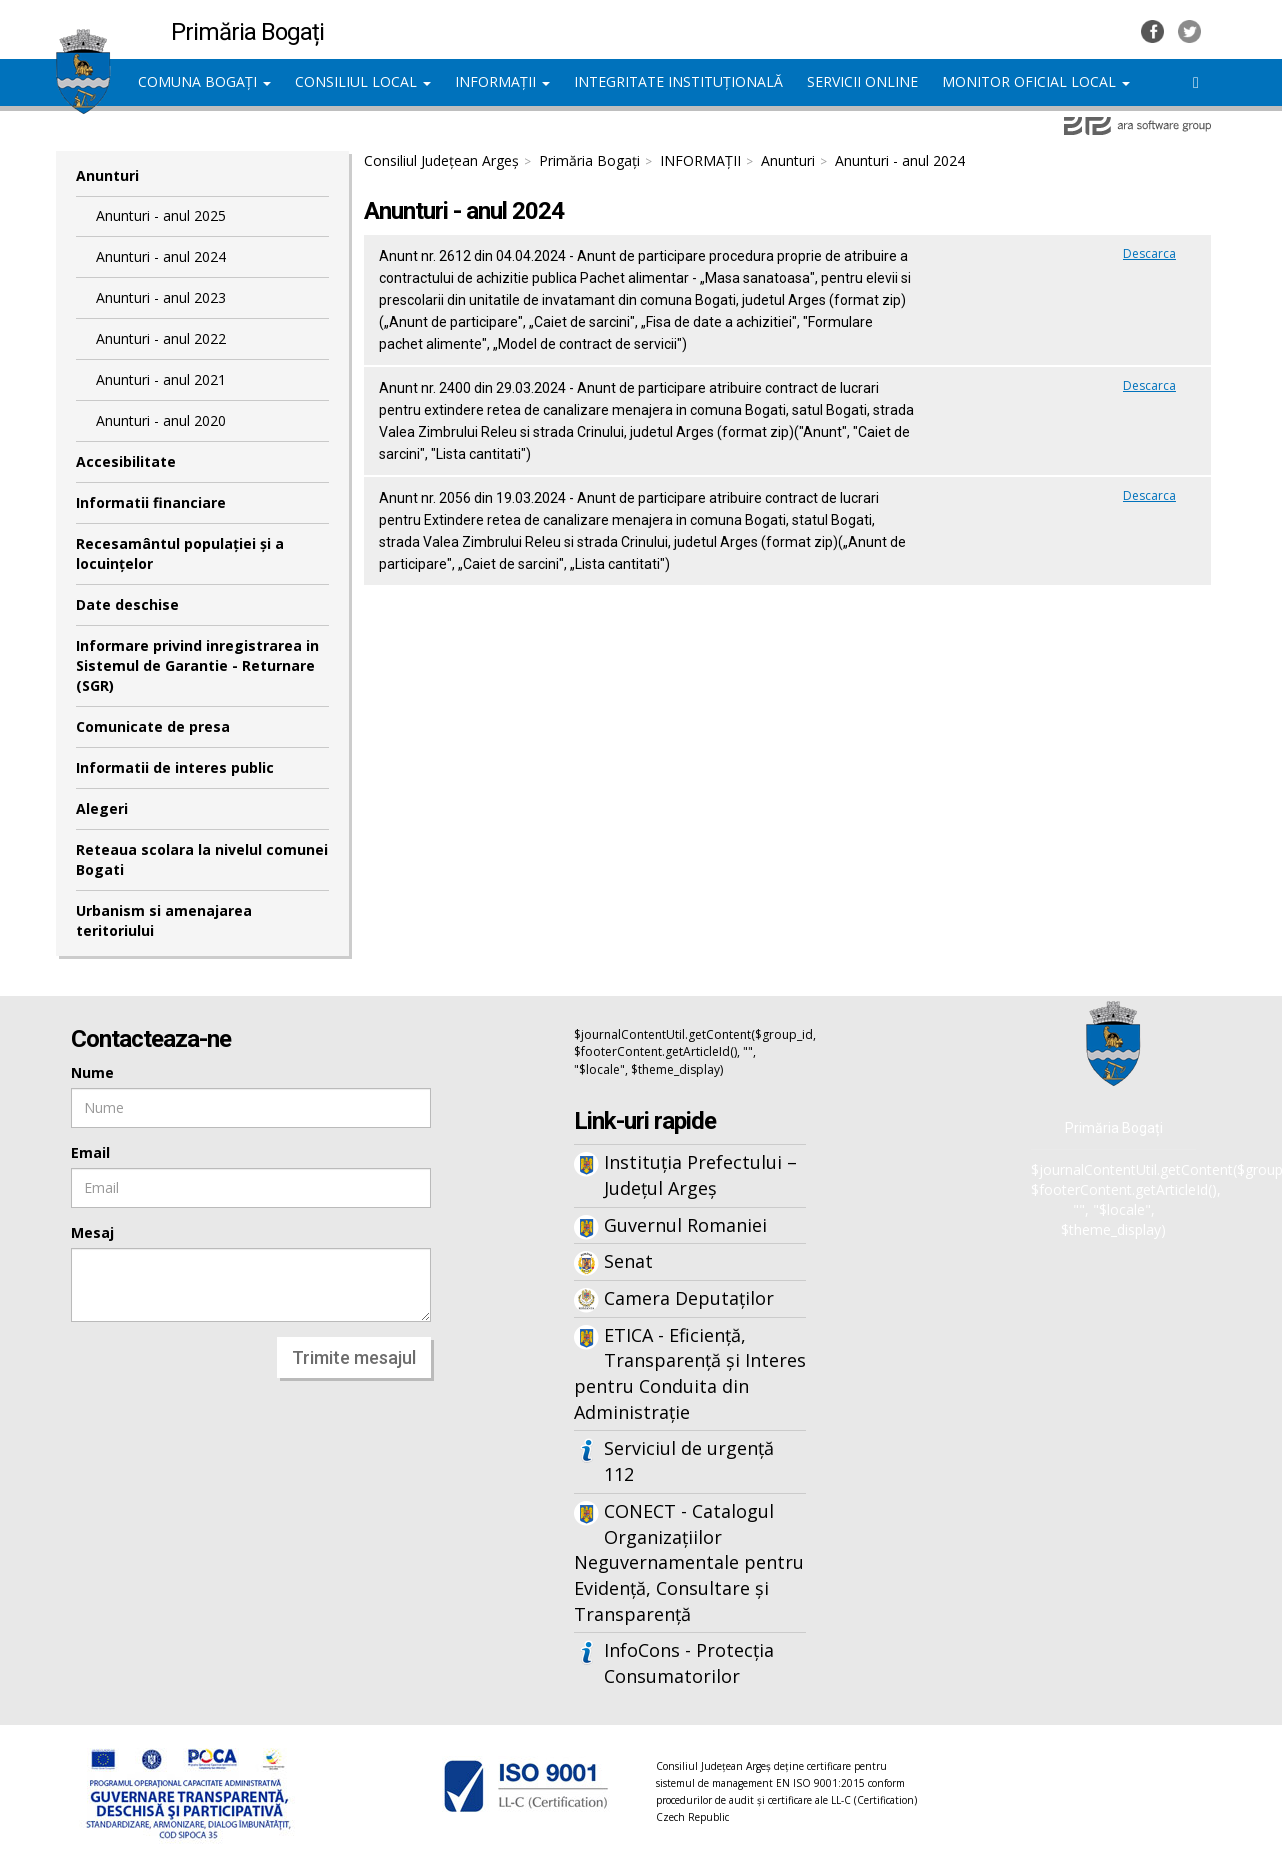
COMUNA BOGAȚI (204, 81)
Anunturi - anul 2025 (161, 215)
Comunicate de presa (153, 726)
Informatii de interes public (175, 767)
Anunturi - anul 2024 (161, 256)
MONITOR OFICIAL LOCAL (1036, 81)
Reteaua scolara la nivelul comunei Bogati (202, 859)
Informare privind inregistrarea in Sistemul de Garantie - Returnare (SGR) (197, 665)
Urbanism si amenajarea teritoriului (164, 920)
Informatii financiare (151, 502)
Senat (628, 1261)
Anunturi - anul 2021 (161, 379)
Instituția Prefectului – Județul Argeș (700, 1175)
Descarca (1149, 253)
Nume (92, 1072)
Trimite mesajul (354, 1357)
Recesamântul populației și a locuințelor (180, 553)
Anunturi (107, 175)
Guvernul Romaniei (685, 1225)
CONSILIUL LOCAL (363, 81)
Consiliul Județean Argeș (441, 160)
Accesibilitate (126, 461)
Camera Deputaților (689, 1298)
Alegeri (102, 808)
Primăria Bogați (589, 160)
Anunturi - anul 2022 (161, 338)
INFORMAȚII (502, 81)
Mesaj (92, 1232)
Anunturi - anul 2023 (161, 297)
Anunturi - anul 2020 (161, 420)
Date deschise (127, 604)
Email (90, 1152)
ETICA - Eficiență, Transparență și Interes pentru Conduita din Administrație (690, 1373)
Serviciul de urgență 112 (689, 1461)
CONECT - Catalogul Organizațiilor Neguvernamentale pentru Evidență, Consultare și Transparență (689, 1562)
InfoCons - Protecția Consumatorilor (689, 1663)
